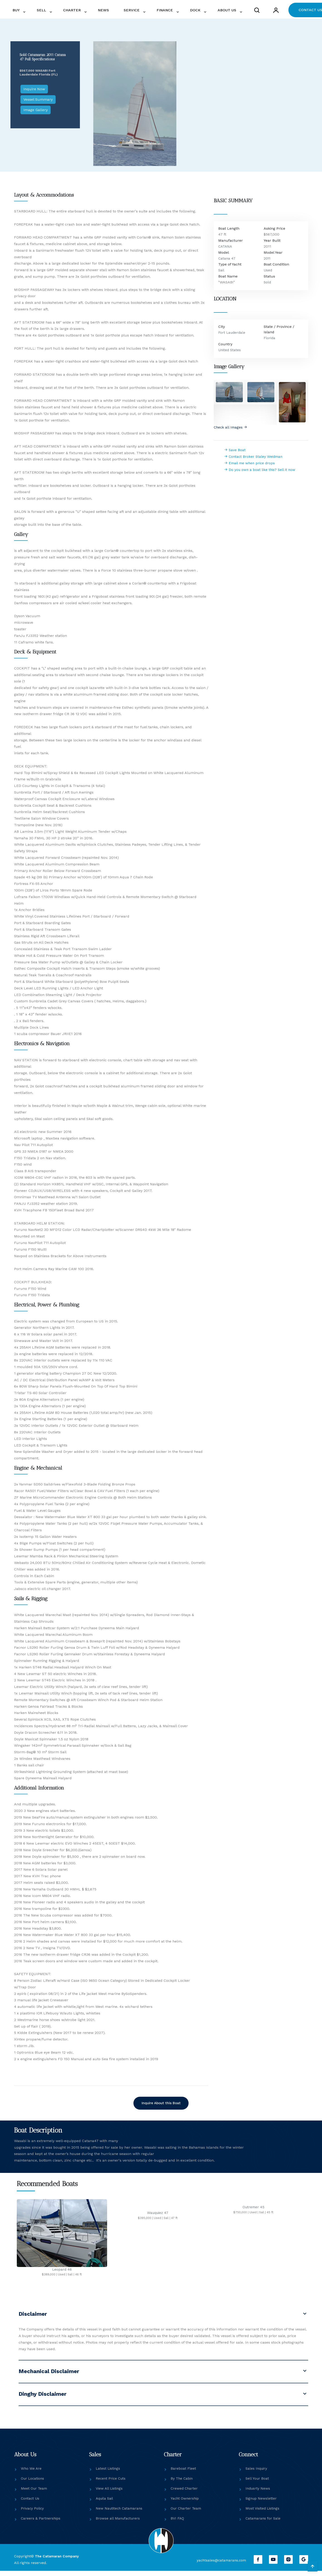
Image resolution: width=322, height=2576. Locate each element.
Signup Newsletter (262, 2503)
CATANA (225, 249)
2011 (267, 261)
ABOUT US (215, 12)
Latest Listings (108, 2473)
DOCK (186, 12)
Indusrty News (258, 2493)
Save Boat (235, 453)
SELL (52, 12)
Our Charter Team (187, 2513)
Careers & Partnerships (41, 2523)
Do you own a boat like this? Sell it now (260, 473)
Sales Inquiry (257, 2473)
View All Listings (110, 2493)
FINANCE (159, 12)
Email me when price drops (250, 466)
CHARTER (79, 12)
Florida (270, 341)
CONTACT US (297, 11)
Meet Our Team (34, 2493)
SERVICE (129, 12)
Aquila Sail (105, 2503)
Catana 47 (227, 261)
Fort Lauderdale (232, 336)
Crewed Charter (185, 2493)
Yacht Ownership (185, 2503)
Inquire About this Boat (161, 2107)
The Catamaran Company (57, 2561)
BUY (31, 12)
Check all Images (231, 430)
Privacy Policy (33, 2513)
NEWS (107, 12)
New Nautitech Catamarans (120, 2513)
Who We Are (31, 2473)
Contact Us (30, 2503)
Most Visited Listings (263, 2513)
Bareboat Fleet (183, 2473)
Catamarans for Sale (264, 2523)
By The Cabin (182, 2483)
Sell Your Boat (258, 2483)
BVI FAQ (177, 2523)
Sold (267, 285)
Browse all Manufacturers (118, 2523)
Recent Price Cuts (111, 2483)
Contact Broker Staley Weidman (254, 460)
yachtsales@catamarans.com (218, 2565)
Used (268, 273)
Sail (221, 273)
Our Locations (33, 2483)
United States (230, 353)
